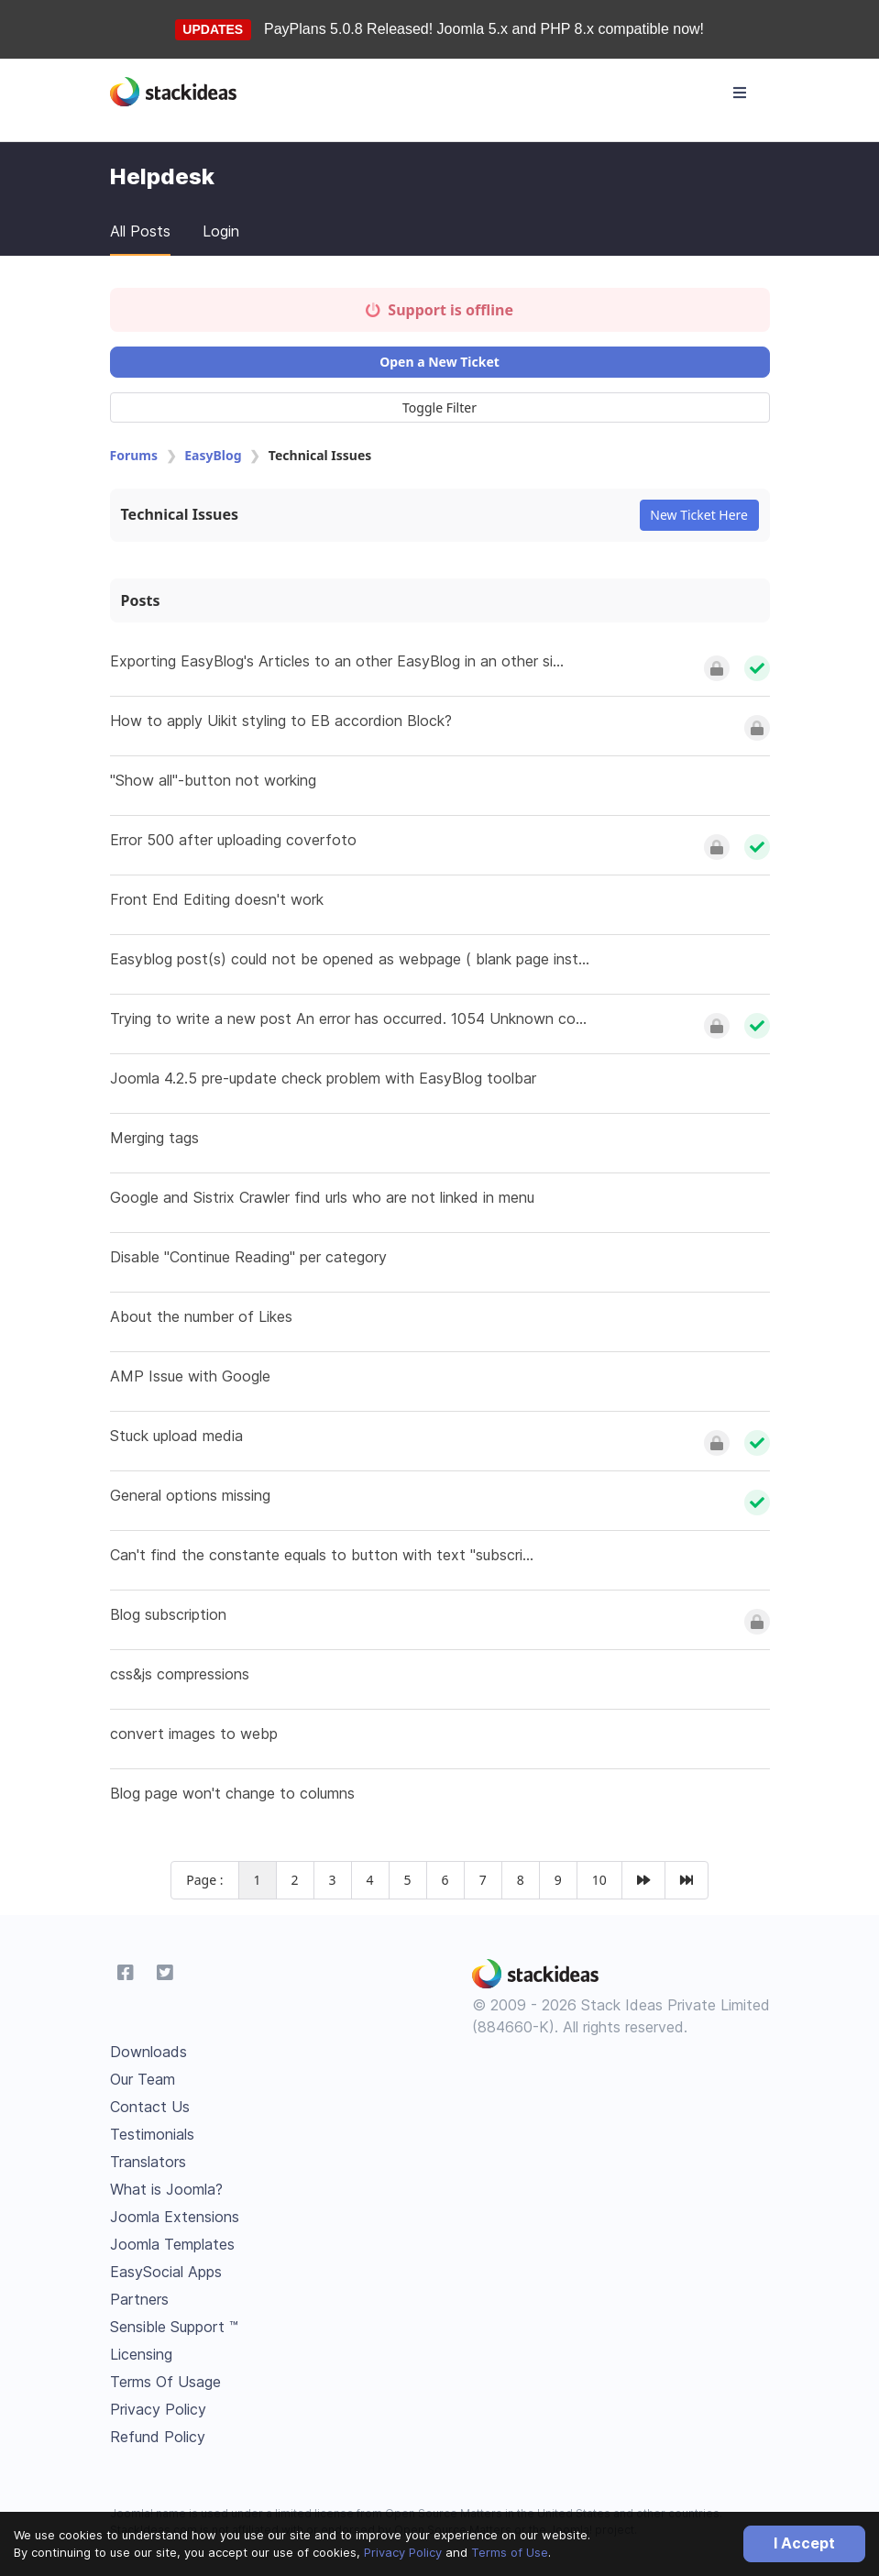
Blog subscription (168, 1614)
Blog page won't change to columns (232, 1793)
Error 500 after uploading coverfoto (233, 840)
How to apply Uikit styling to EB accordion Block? (281, 720)
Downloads (148, 2051)
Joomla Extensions (174, 2216)
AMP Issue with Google (190, 1376)
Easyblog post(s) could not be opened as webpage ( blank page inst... (349, 959)
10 (599, 1879)
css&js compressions (179, 1674)
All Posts (140, 231)
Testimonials (152, 2134)
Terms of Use (509, 2552)
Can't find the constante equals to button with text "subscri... (321, 1555)
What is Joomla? (166, 2189)
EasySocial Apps (166, 2271)
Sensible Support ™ (174, 2326)
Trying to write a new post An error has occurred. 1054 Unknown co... (348, 1018)
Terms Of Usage (165, 2381)
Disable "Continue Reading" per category (248, 1257)
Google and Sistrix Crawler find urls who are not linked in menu (322, 1197)
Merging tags (154, 1137)
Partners (139, 2299)
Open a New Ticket (439, 361)
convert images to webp (194, 1733)
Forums (134, 455)
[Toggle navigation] (739, 92)
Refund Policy (157, 2436)
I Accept (804, 2543)
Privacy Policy (403, 2552)
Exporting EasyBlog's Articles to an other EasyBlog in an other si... (337, 661)
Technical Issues (180, 514)
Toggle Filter (439, 407)
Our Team (142, 2079)
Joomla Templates (172, 2244)
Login (221, 231)
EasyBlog (212, 455)
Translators (148, 2161)
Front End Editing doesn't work (217, 899)
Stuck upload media (176, 1435)
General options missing (190, 1495)
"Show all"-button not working (213, 780)
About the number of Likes (201, 1316)
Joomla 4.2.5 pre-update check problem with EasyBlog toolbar (323, 1078)
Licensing (141, 2354)
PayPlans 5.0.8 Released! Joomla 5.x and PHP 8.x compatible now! (484, 29)
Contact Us (150, 2106)
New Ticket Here (699, 514)
